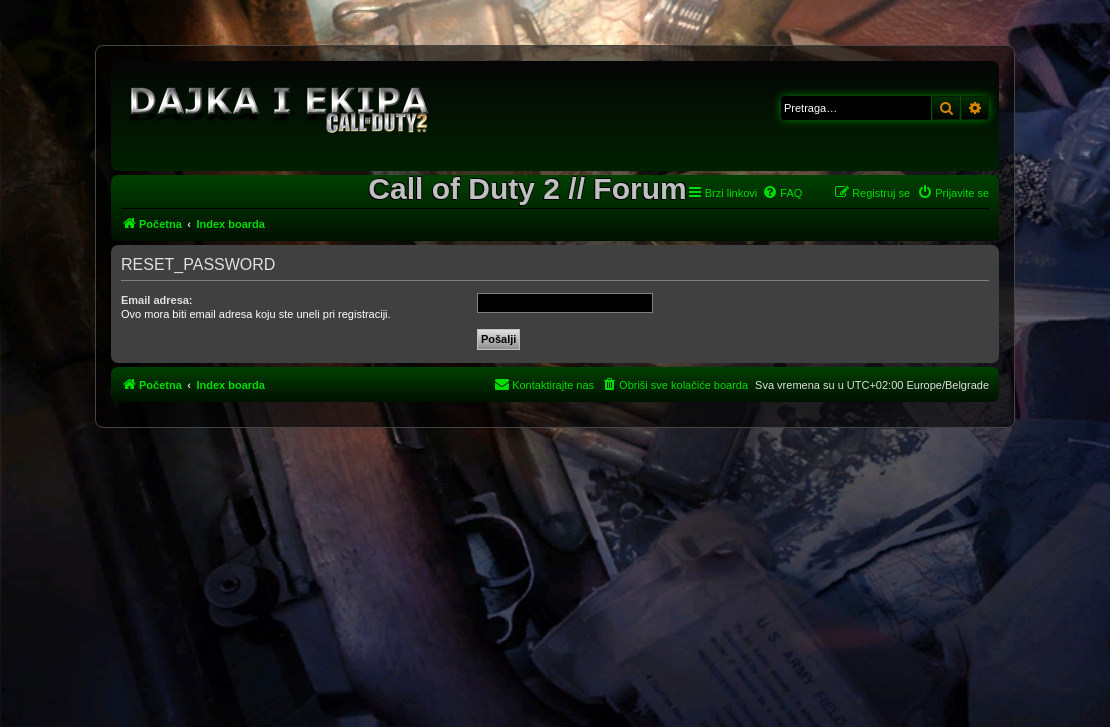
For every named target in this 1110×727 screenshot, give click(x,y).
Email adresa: (157, 300)
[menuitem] (782, 193)
